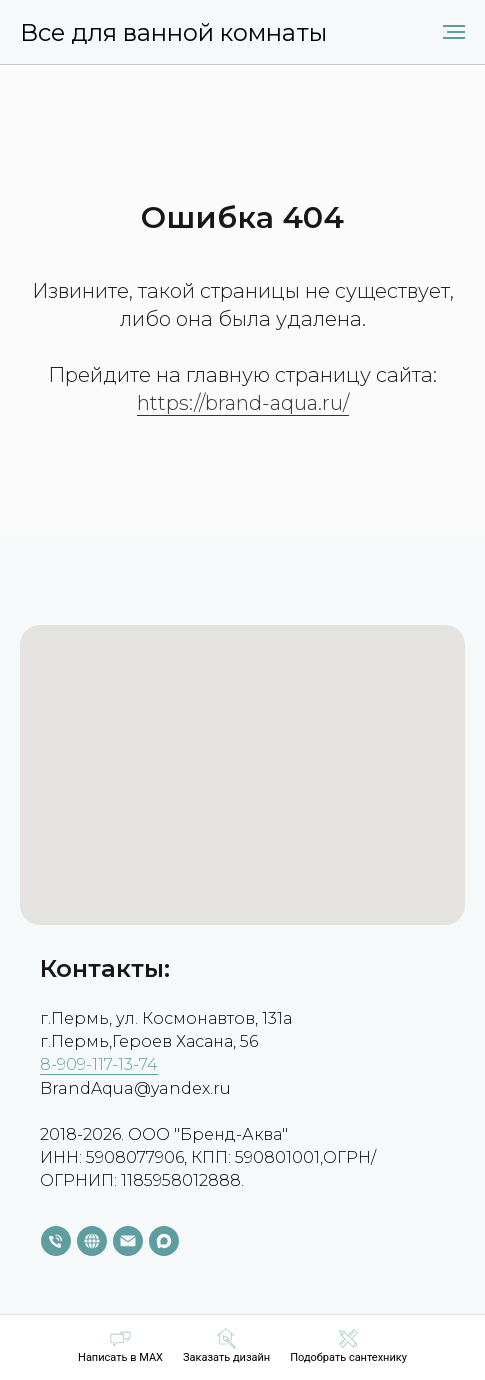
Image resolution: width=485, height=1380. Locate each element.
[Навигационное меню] (454, 32)
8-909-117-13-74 (99, 1064)
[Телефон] (56, 1241)
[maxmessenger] (164, 1241)
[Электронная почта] (128, 1241)
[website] (92, 1241)
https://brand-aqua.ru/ (243, 403)
